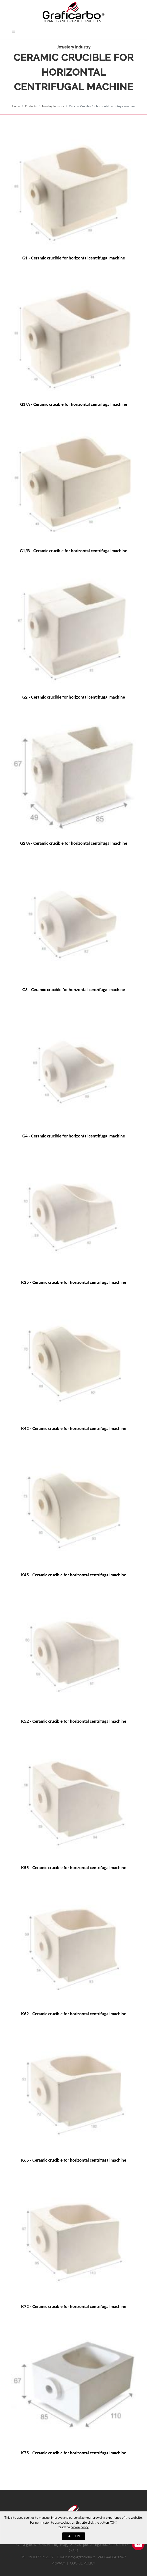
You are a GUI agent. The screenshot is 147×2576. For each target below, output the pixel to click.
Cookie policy (82, 2563)
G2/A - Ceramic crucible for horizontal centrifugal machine (73, 843)
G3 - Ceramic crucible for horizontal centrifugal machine (73, 989)
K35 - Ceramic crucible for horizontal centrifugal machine (73, 1282)
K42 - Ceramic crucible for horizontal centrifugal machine (73, 1428)
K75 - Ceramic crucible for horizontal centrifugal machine (73, 2452)
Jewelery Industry (53, 106)
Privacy (58, 2563)
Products (30, 106)
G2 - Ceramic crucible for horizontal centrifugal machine (73, 697)
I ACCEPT (73, 2536)
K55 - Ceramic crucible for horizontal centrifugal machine (73, 1867)
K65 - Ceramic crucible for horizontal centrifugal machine (73, 2160)
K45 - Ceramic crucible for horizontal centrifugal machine (73, 1574)
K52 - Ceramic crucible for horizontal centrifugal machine (73, 1721)
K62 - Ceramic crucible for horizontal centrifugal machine (73, 2013)
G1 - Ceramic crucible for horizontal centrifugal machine (73, 257)
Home (16, 106)
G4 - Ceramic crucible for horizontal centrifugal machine (73, 1135)
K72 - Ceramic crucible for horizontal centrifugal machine (73, 2306)
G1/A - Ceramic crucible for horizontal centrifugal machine (73, 404)
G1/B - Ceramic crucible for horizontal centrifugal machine (73, 550)
